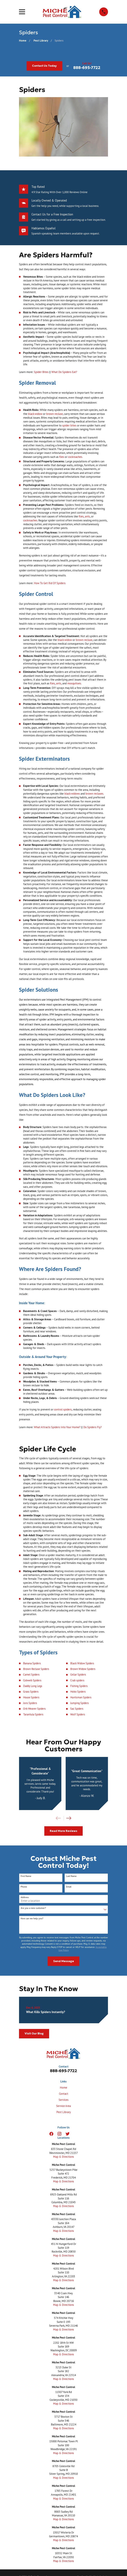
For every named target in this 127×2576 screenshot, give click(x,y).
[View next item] (68, 1818)
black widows (72, 793)
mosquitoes (74, 683)
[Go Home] (22, 40)
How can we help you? (32, 1918)
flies (61, 457)
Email (68, 1886)
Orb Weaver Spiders (34, 1708)
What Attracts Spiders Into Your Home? (57, 1427)
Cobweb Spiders (32, 1680)
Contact (63, 2093)
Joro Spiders (30, 1703)
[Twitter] (67, 2134)
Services (63, 2100)
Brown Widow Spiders (82, 1669)
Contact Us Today (44, 66)
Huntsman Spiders (80, 1697)
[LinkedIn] (76, 2134)
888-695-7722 (86, 67)
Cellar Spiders (78, 1674)
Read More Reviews (63, 1831)
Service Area (63, 2106)
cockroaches (75, 457)
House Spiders (31, 1697)
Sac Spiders (76, 1708)
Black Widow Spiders (82, 1663)
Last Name (71, 1876)
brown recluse (54, 414)
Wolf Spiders (77, 1714)
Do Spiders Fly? (92, 1427)
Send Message (63, 1961)
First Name (26, 1876)
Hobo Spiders (78, 1691)
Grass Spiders (31, 1691)
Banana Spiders (32, 1663)
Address (25, 1897)
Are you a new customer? (33, 1908)
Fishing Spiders (79, 1686)
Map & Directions (63, 2157)
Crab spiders (77, 1680)
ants (87, 516)
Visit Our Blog (34, 2033)
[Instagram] (59, 2134)
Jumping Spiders (79, 1703)
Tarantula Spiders (33, 1714)
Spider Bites (41, 372)
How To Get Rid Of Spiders (49, 583)
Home (63, 2087)
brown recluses (94, 793)
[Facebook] (51, 2134)
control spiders (63, 1409)
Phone (24, 1886)
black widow (35, 414)
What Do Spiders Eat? (64, 372)
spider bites (69, 425)
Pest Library (63, 2112)
